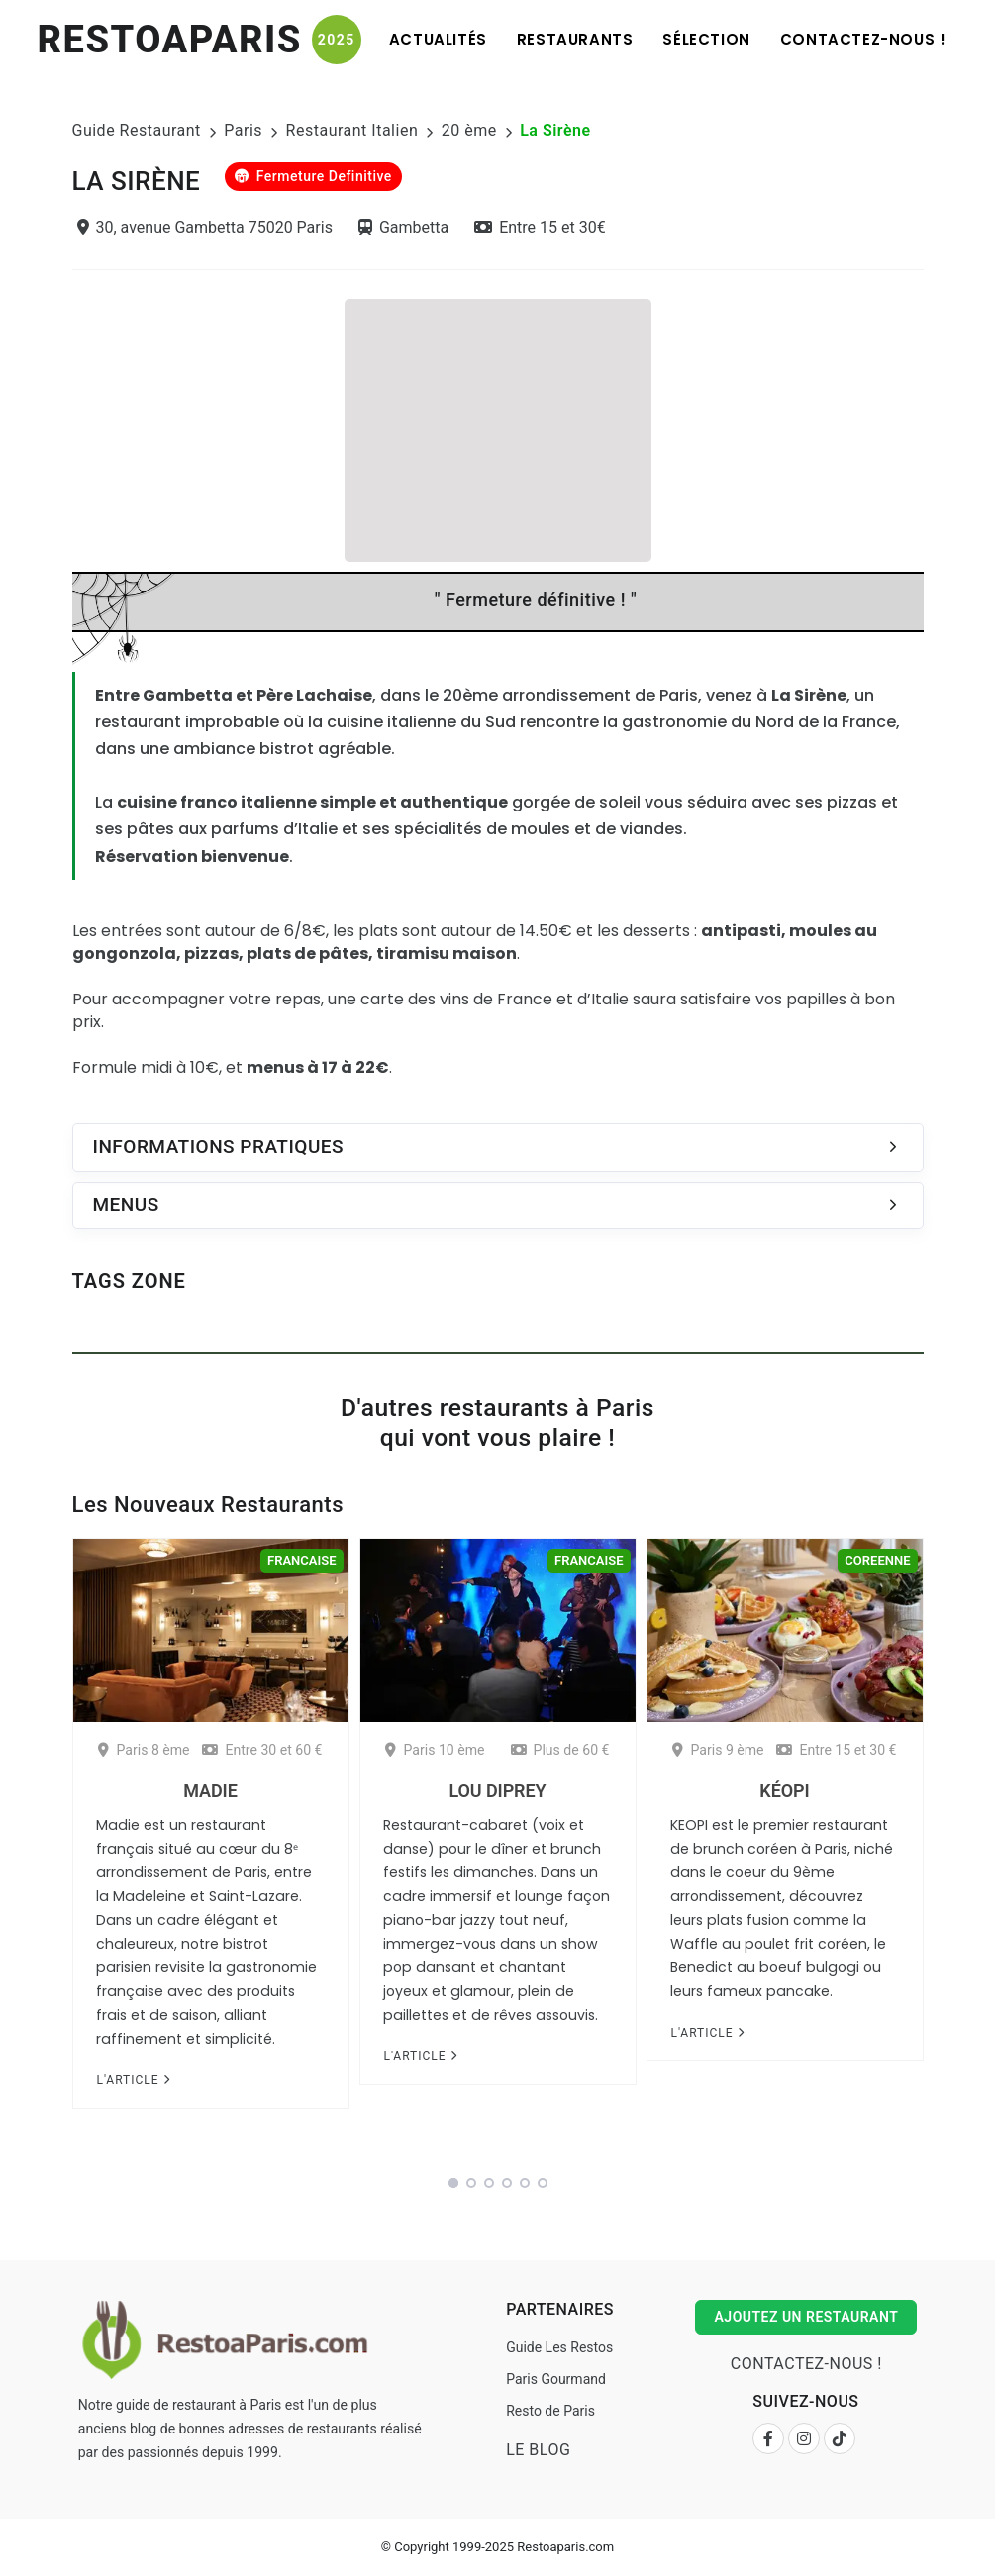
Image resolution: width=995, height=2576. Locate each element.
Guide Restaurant (136, 130)
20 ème (469, 130)
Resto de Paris (550, 2411)
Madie (210, 1790)
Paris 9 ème (717, 1750)
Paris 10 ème (434, 1750)
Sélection (705, 39)
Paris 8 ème (143, 1750)
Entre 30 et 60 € (262, 1750)
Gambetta (403, 227)
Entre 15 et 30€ (540, 227)
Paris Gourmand (556, 2379)
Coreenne (877, 1560)
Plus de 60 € (560, 1750)
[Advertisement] (498, 427)
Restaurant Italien (352, 130)
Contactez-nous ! (863, 39)
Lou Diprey (497, 1790)
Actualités (438, 39)
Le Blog (538, 2449)
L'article (132, 2080)
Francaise (301, 1560)
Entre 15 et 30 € (836, 1750)
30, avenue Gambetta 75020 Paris (205, 227)
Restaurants (575, 39)
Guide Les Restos (559, 2347)
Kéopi (784, 1790)
